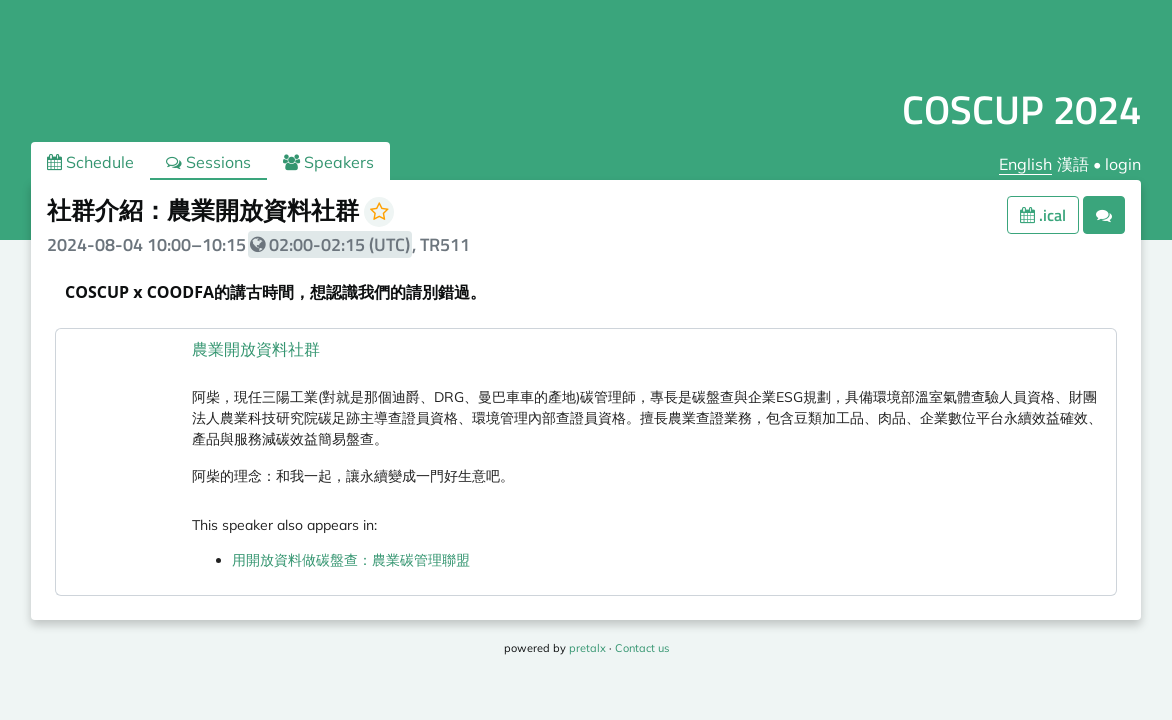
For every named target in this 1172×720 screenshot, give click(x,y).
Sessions (208, 162)
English (1025, 164)
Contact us (642, 648)
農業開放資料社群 (256, 349)
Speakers (328, 162)
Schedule (90, 162)
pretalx (587, 648)
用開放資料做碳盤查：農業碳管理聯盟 (351, 560)
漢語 (1073, 164)
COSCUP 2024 (1021, 109)
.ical (1043, 215)
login (1123, 164)
